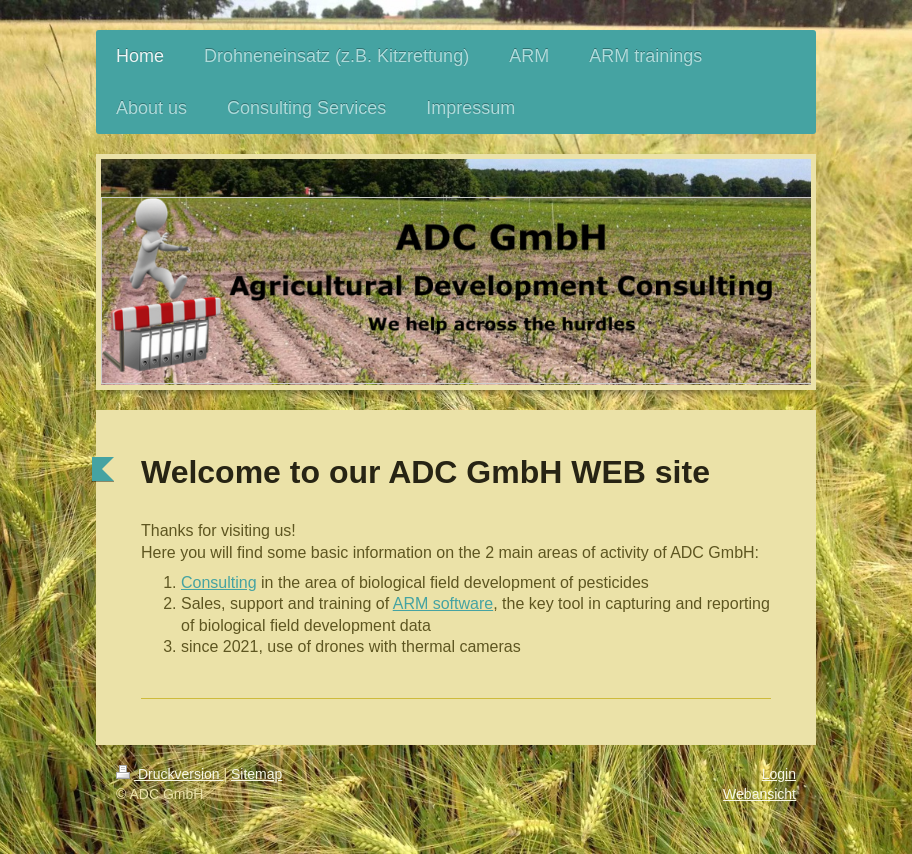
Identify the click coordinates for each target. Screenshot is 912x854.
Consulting (219, 582)
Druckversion (169, 774)
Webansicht (759, 794)
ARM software (443, 603)
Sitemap (256, 774)
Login (779, 774)
